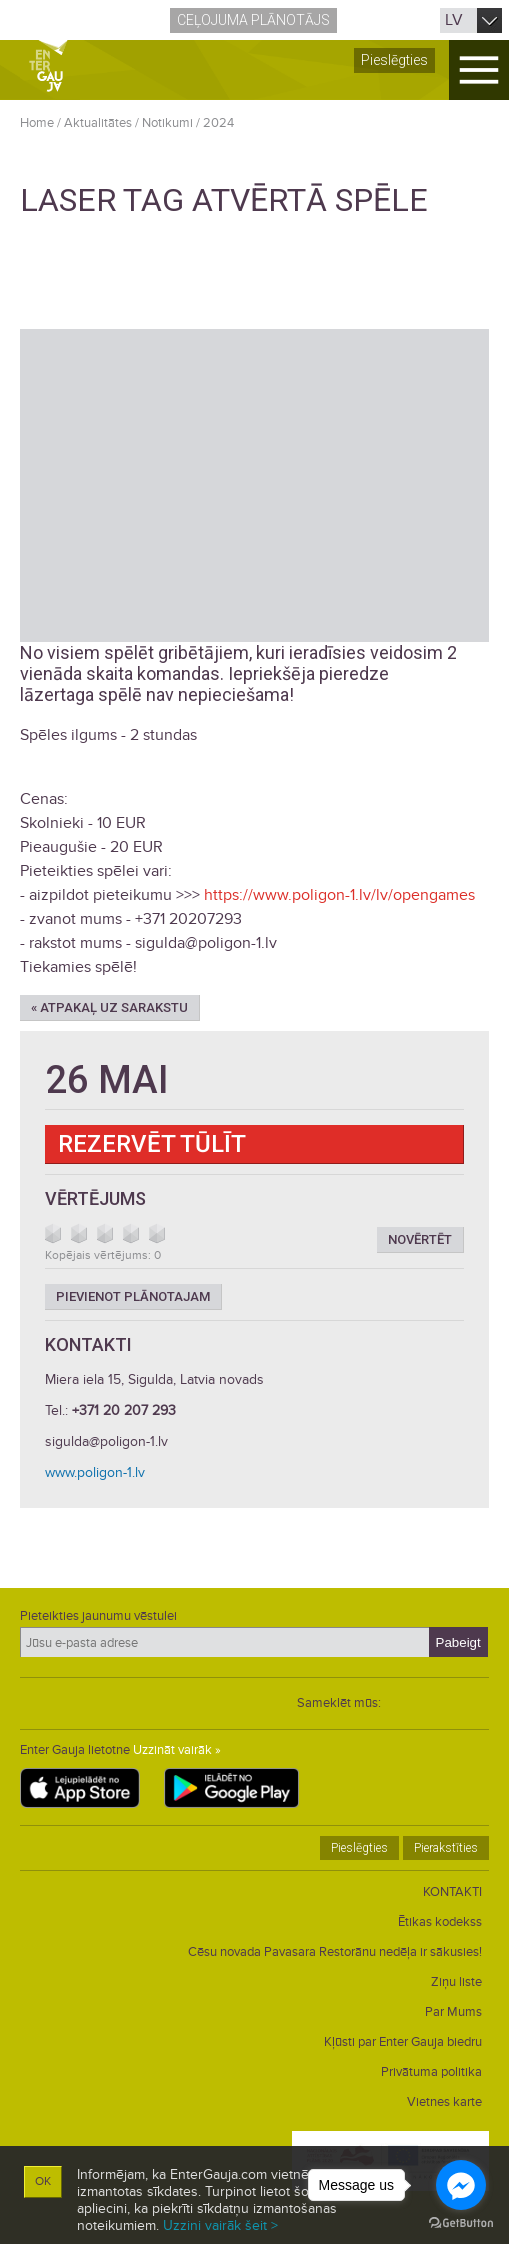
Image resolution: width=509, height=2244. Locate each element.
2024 (218, 123)
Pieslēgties (394, 60)
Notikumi (167, 123)
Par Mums (453, 2012)
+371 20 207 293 (124, 1410)
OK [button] (43, 2181)
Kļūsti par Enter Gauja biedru (403, 2042)
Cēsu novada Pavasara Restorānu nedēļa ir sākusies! (335, 1952)
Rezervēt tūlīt (152, 1144)
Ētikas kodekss (440, 1922)
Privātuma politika (431, 2072)
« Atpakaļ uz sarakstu (109, 1007)
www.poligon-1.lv (95, 1472)
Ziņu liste (456, 1982)
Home (37, 123)
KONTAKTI (452, 1892)
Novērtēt (420, 1239)
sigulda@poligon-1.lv (106, 1441)
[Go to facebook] (461, 2185)
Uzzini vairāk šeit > (220, 2225)
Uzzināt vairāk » (177, 1750)
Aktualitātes (98, 123)
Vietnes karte (444, 2102)
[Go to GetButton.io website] (461, 2223)
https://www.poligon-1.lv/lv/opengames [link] (339, 895)
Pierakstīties (446, 1848)
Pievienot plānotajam (133, 1296)
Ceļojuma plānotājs (253, 20)
